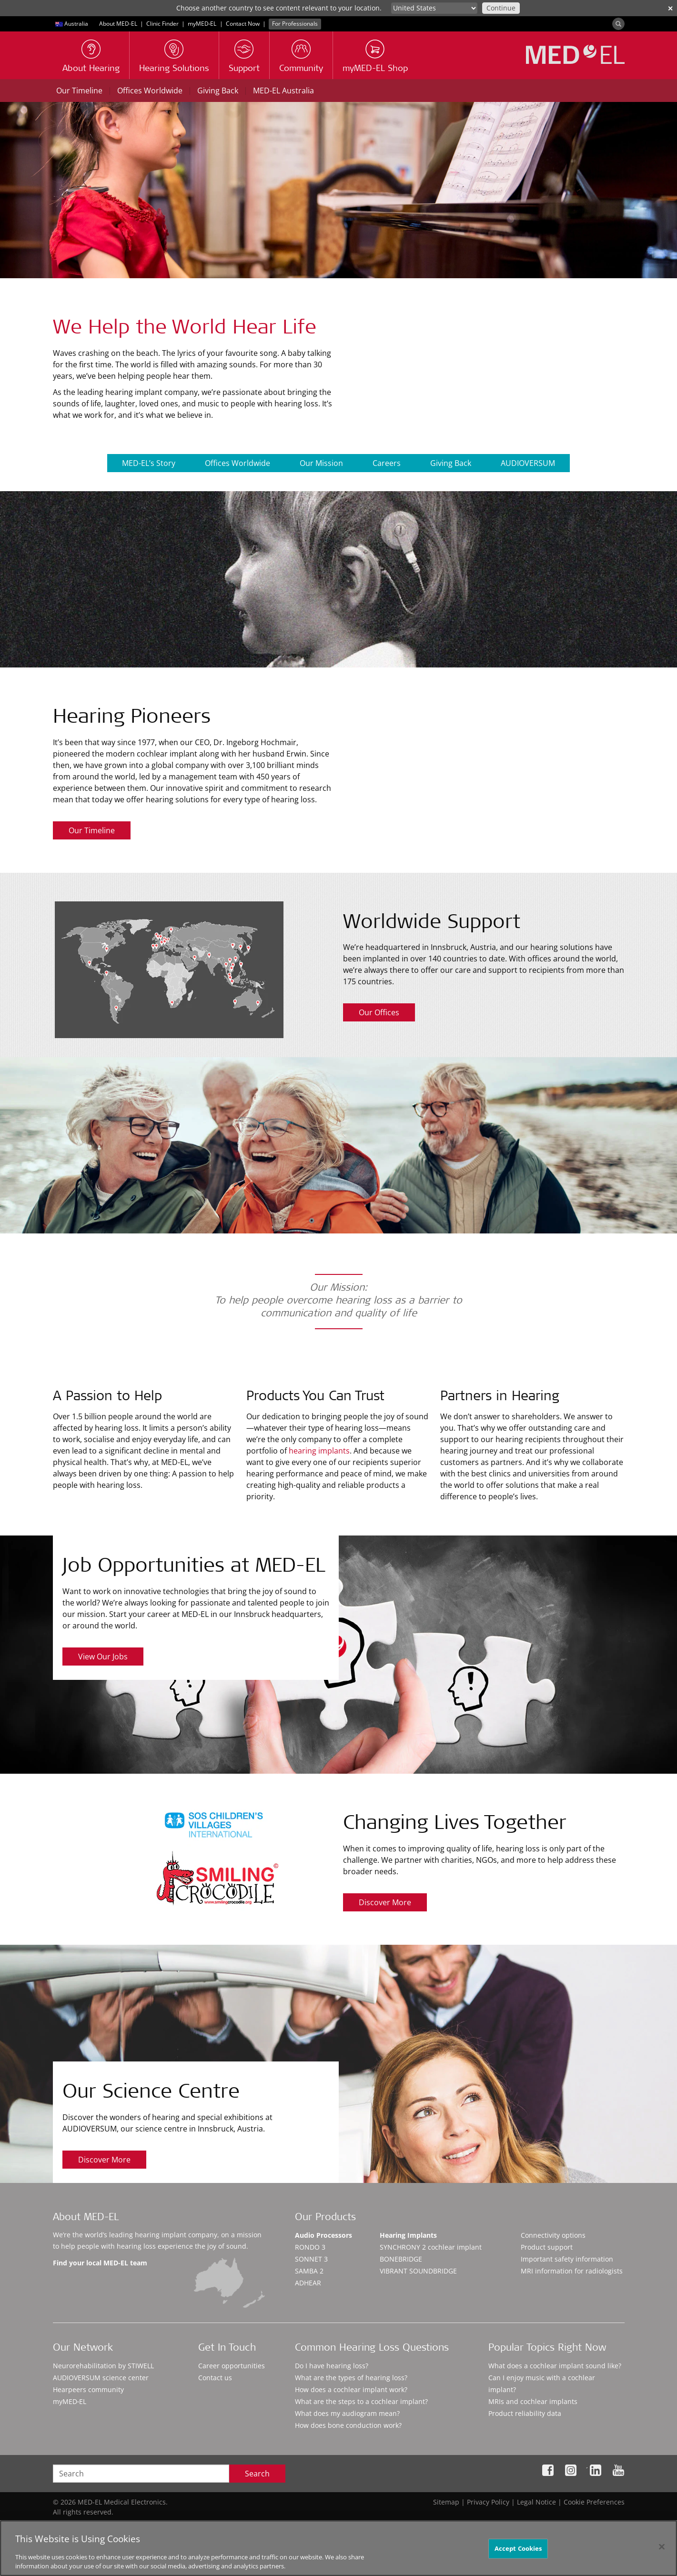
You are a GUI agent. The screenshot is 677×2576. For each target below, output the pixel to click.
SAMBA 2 (309, 2270)
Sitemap (446, 2501)
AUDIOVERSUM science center (101, 2377)
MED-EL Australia (283, 90)
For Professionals (295, 24)
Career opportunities (231, 2365)
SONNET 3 (311, 2258)
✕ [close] (670, 8)
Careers (387, 463)
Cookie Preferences (594, 2501)
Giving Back (217, 90)
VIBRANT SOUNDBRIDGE (418, 2270)
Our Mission (321, 463)
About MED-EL (118, 24)
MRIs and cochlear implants (532, 2401)
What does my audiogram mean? (347, 2413)
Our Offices (379, 1012)
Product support (547, 2247)
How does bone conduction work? (348, 2425)
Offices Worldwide (149, 90)
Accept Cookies (518, 2550)
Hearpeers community (88, 2389)
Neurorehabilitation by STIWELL (103, 2365)
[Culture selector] (434, 8)
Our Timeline (79, 90)
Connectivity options (553, 2235)
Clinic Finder (162, 24)
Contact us (215, 2377)
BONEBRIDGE (401, 2258)
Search (257, 2473)
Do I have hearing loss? (331, 2365)
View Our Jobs (103, 1656)
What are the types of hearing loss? (351, 2377)
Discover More (385, 1902)
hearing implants (319, 1450)
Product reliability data (524, 2413)
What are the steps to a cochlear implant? (361, 2401)
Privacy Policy (488, 2501)
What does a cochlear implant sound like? (554, 2365)
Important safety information (567, 2258)
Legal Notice (536, 2501)
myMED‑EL (202, 24)
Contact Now (243, 24)
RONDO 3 (310, 2247)
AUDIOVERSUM (528, 463)
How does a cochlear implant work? (351, 2389)
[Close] (661, 2548)
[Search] (618, 24)
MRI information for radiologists (572, 2270)
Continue (500, 7)
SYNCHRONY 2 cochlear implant (431, 2247)
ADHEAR (308, 2282)
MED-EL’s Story (148, 463)
